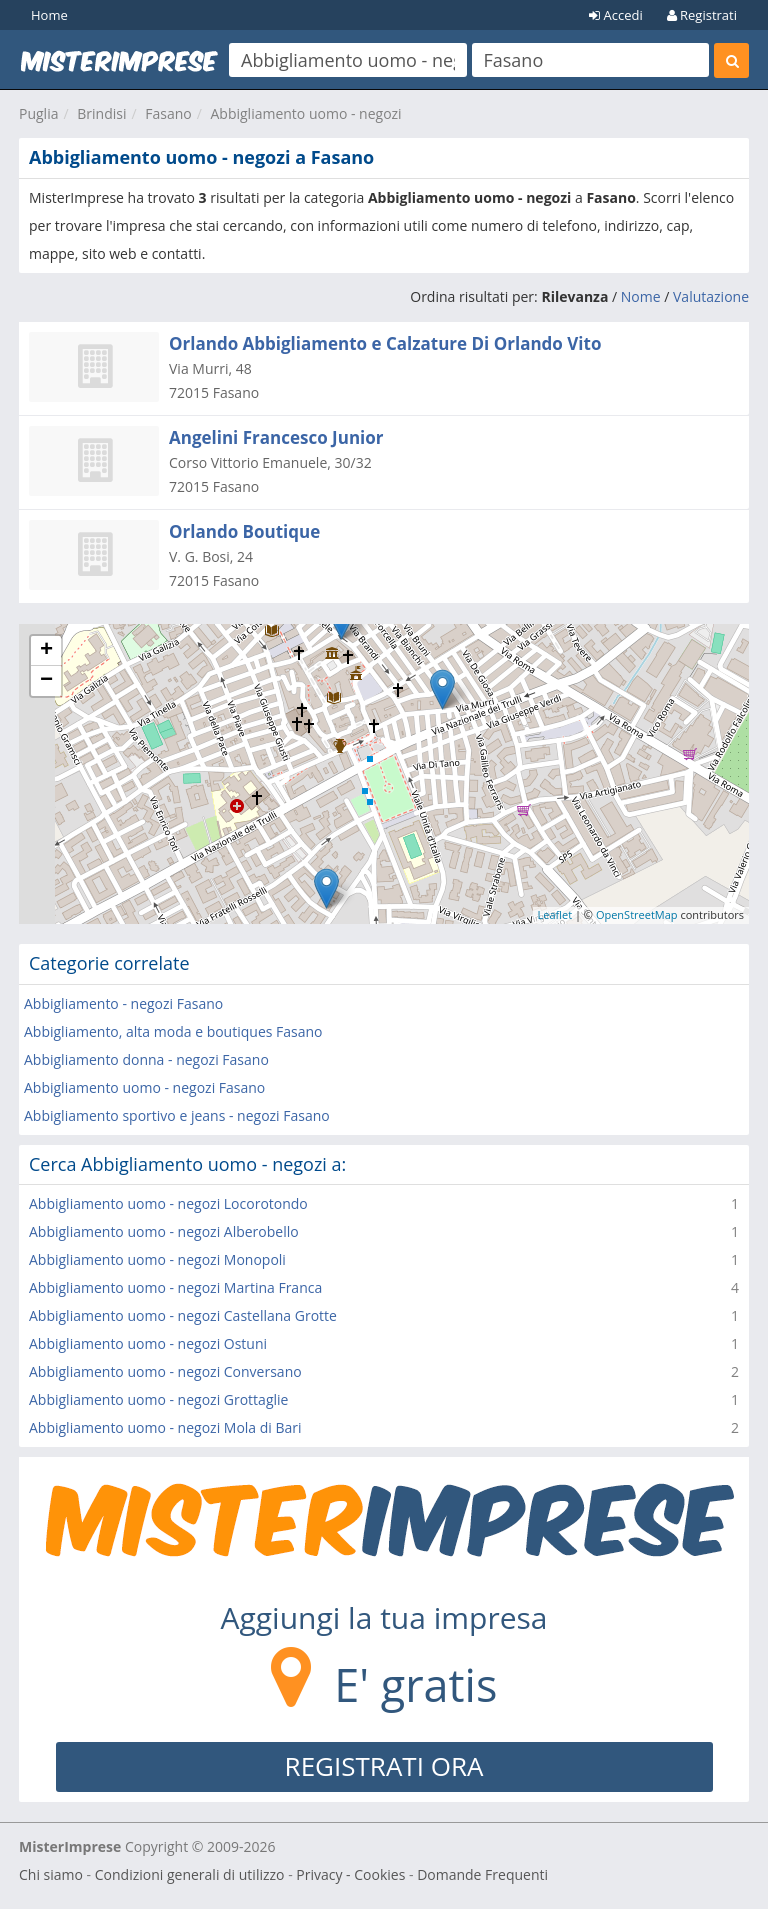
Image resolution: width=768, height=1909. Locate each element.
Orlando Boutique (244, 531)
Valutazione (711, 296)
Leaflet (555, 914)
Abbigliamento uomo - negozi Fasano (144, 1087)
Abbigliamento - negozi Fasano (123, 1003)
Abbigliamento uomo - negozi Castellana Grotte (183, 1315)
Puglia (38, 113)
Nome (641, 296)
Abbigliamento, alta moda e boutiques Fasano (173, 1031)
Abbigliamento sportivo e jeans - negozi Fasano (177, 1115)
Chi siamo (51, 1874)
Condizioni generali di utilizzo (190, 1874)
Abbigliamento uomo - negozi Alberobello (164, 1231)
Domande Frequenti (482, 1874)
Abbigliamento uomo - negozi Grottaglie (158, 1399)
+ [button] (46, 651)
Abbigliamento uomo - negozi (305, 113)
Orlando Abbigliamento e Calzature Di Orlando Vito (385, 343)
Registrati (702, 15)
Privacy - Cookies (350, 1874)
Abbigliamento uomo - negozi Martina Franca (175, 1287)
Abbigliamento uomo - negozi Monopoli (157, 1259)
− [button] (46, 681)
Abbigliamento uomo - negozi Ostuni (148, 1343)
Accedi (616, 15)
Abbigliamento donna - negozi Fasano (146, 1059)
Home (49, 15)
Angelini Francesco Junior (276, 437)
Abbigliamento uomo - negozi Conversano (165, 1371)
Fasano (168, 113)
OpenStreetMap (637, 914)
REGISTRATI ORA (384, 1766)
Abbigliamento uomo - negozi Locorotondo (168, 1203)
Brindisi (101, 113)
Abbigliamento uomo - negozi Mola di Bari (165, 1427)
